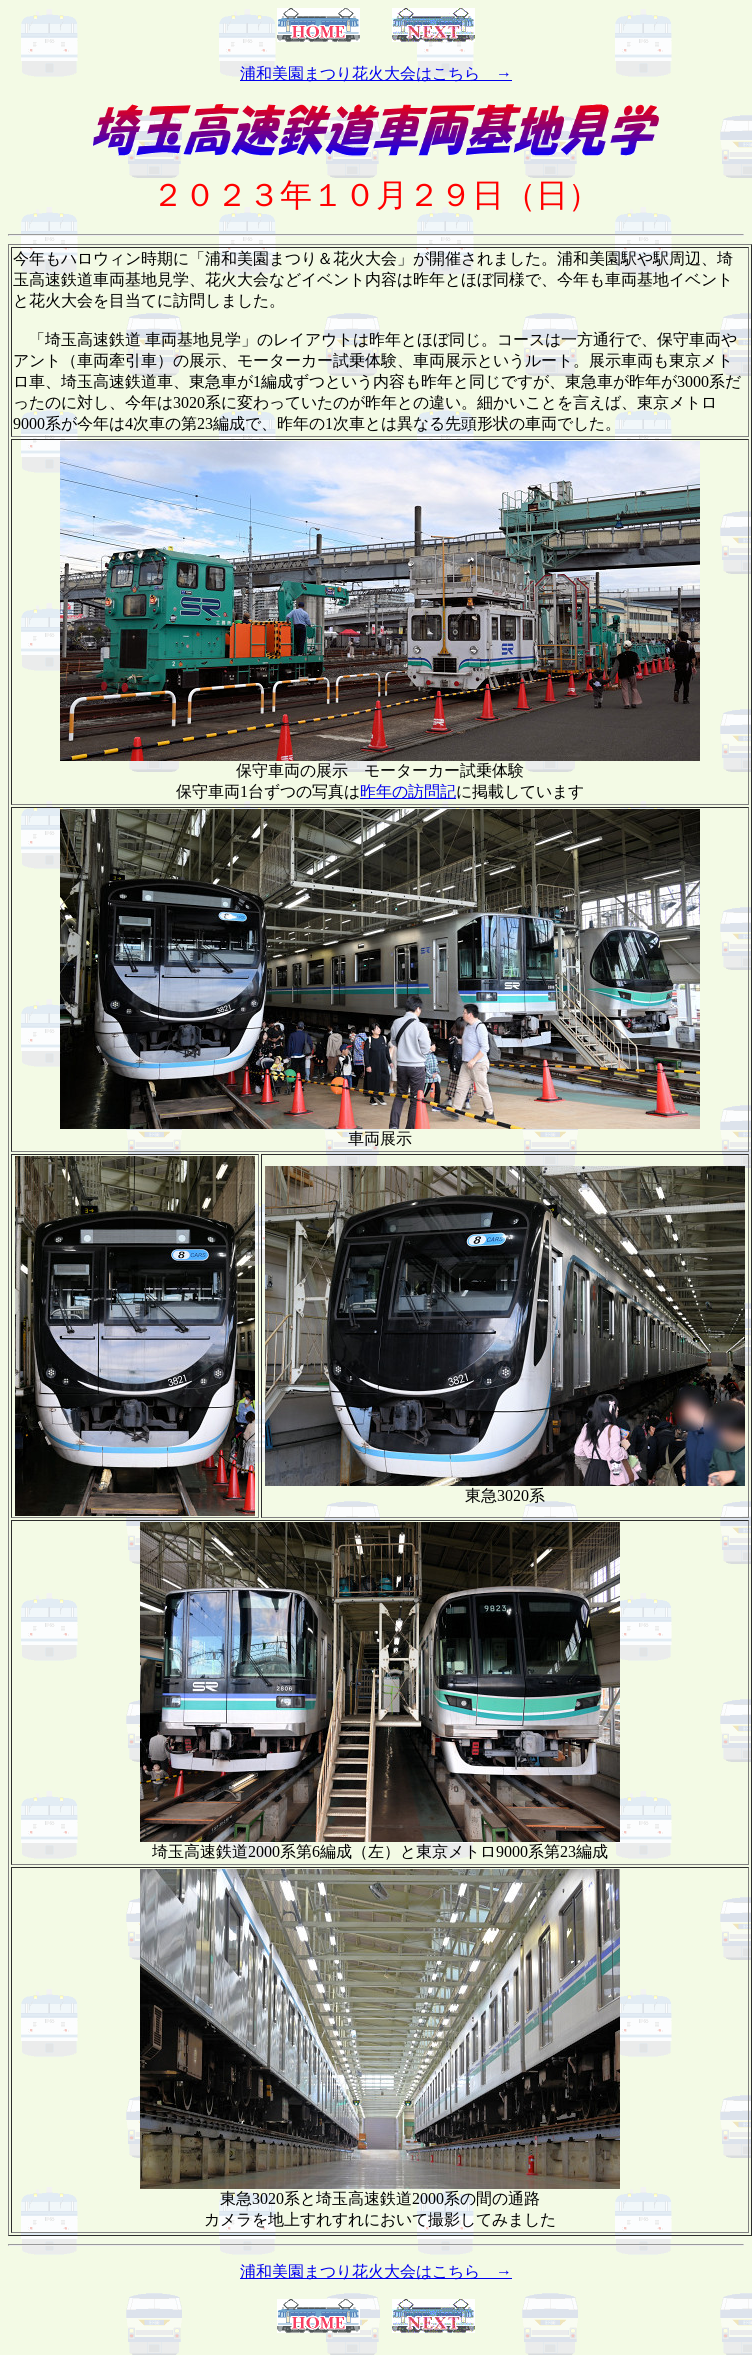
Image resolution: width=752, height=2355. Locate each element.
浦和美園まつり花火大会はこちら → (376, 73)
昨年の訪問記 (408, 791)
